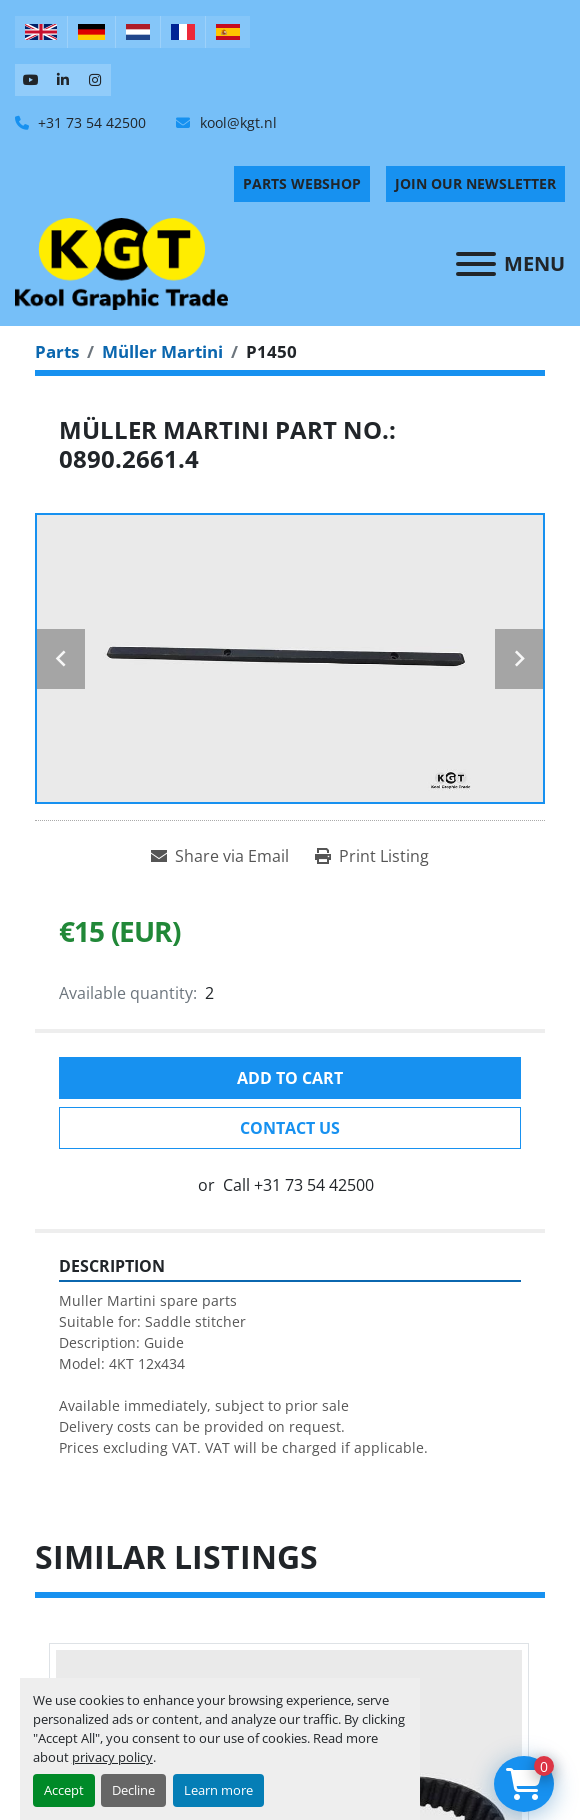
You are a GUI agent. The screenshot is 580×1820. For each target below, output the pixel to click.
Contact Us (290, 1128)
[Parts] (57, 351)
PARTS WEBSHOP (302, 183)
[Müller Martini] (162, 351)
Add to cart (290, 1078)
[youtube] (31, 80)
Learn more (218, 1790)
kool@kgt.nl (236, 122)
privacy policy (112, 1757)
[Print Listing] (372, 856)
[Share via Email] (220, 856)
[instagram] (95, 80)
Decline (133, 1790)
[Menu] (476, 264)
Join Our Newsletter (475, 183)
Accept (64, 1790)
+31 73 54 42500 (90, 122)
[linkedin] (63, 80)
